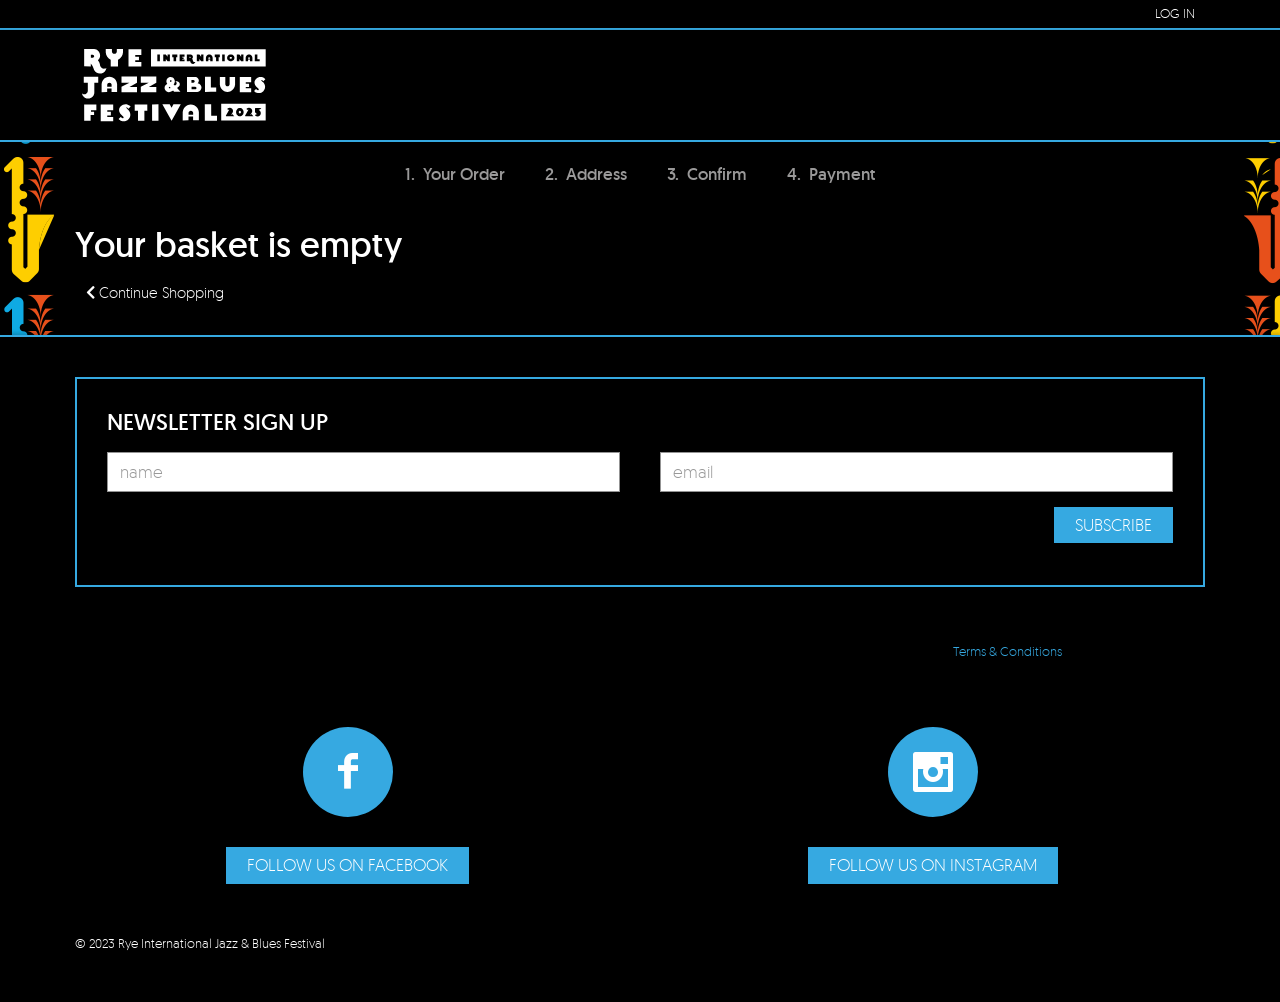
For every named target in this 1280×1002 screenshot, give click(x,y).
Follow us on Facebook (347, 864)
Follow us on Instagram (933, 864)
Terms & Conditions (1007, 651)
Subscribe (1113, 524)
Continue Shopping (155, 292)
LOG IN (1175, 13)
